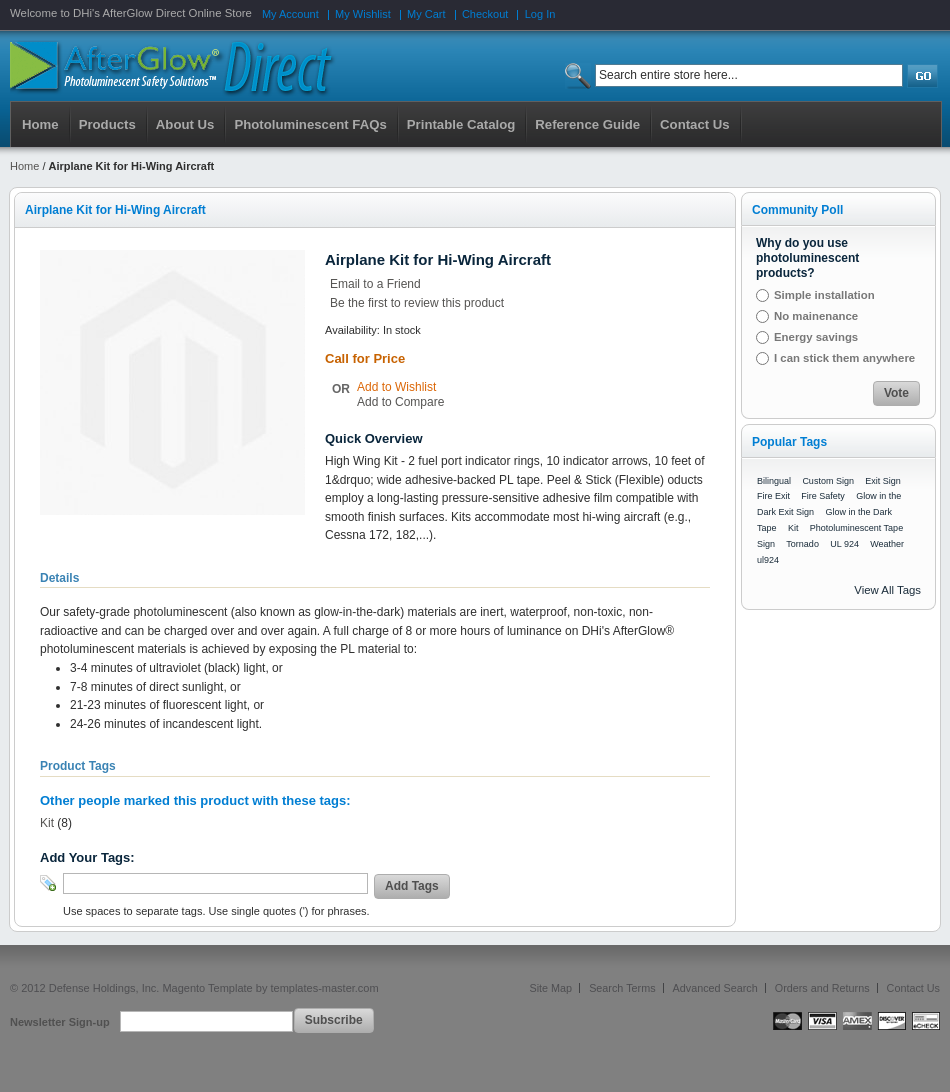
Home (40, 124)
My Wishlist (363, 14)
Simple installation (824, 295)
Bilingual (774, 481)
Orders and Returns (822, 988)
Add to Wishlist (396, 387)
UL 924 (844, 544)
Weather (887, 544)
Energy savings (816, 337)
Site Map (551, 988)
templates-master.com (324, 988)
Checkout (485, 14)
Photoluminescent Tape (856, 528)
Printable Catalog (461, 124)
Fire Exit (773, 496)
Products (107, 124)
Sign (766, 544)
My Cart (426, 14)
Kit (47, 823)
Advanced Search (715, 988)
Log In (540, 14)
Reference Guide (587, 124)
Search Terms (622, 988)
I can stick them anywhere (844, 358)
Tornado (802, 544)
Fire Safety (823, 496)
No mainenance (816, 316)
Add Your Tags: (87, 857)
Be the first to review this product (417, 303)
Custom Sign (828, 481)
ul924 (768, 560)
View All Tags (887, 590)
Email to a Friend (375, 284)
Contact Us (913, 988)
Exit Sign (883, 481)
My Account (290, 14)
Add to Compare (400, 402)
